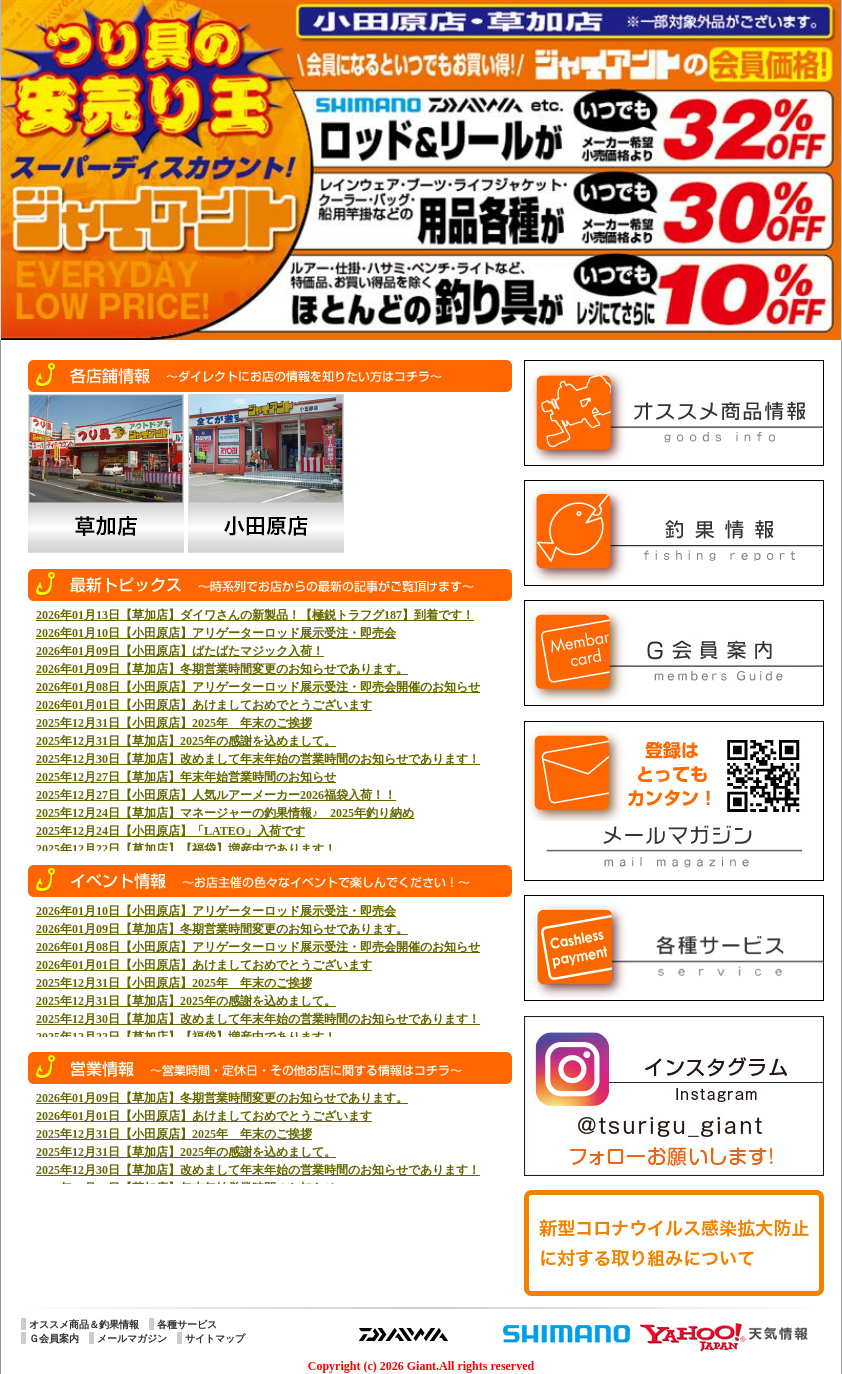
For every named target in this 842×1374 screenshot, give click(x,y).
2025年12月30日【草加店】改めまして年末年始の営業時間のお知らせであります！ (258, 759)
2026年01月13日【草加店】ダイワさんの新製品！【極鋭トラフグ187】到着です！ (255, 615)
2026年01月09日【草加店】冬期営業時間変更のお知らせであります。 (222, 669)
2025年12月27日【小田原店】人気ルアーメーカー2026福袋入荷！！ (216, 795)
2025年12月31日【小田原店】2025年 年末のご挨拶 (174, 723)
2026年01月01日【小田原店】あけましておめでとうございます (204, 705)
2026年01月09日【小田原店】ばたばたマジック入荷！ (180, 651)
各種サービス (187, 1324)
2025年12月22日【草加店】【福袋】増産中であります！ (186, 849)
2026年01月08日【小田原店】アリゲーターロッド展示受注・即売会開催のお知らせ (258, 687)
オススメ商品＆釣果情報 (84, 1324)
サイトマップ (215, 1338)
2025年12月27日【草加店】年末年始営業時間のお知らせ (186, 777)
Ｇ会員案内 (54, 1338)
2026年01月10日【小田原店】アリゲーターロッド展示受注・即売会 (216, 633)
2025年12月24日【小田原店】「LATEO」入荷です (170, 831)
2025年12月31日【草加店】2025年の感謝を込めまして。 (186, 741)
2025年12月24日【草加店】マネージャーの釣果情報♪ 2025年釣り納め (225, 813)
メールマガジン (132, 1338)
